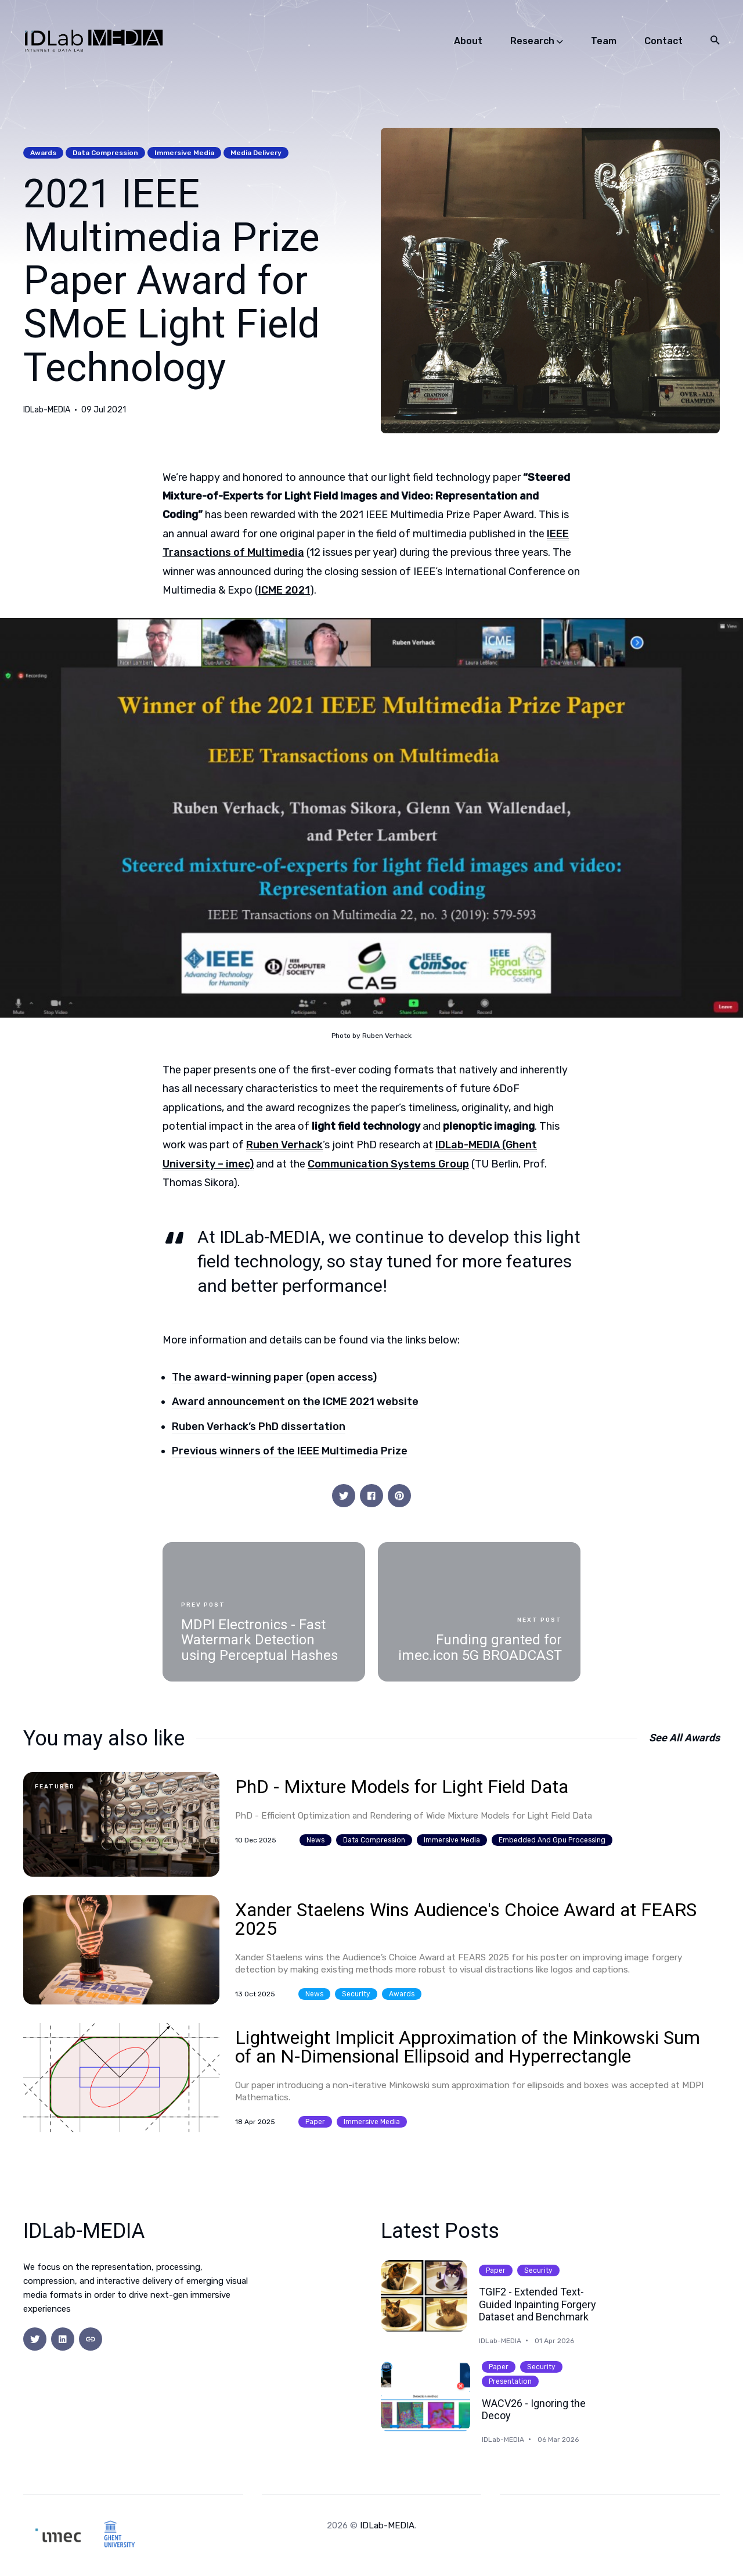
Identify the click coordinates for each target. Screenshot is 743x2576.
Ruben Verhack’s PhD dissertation (258, 1426)
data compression (105, 153)
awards (43, 153)
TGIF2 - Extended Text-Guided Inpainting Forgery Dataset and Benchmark (537, 2304)
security (356, 1994)
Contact (663, 40)
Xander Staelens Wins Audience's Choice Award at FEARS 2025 (466, 1919)
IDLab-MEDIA (46, 410)
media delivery (256, 153)
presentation (510, 2381)
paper (315, 2122)
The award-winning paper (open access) (274, 1377)
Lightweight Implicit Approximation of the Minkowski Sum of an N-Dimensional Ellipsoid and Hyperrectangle (467, 2047)
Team (603, 40)
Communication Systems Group (388, 1164)
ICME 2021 (284, 590)
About (468, 40)
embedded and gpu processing (552, 1839)
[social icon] (34, 2339)
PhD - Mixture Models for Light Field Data (401, 1787)
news (315, 1839)
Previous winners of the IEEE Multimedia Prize (289, 1451)
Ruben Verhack (284, 1144)
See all (684, 1737)
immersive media (184, 153)
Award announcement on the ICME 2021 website (295, 1401)
